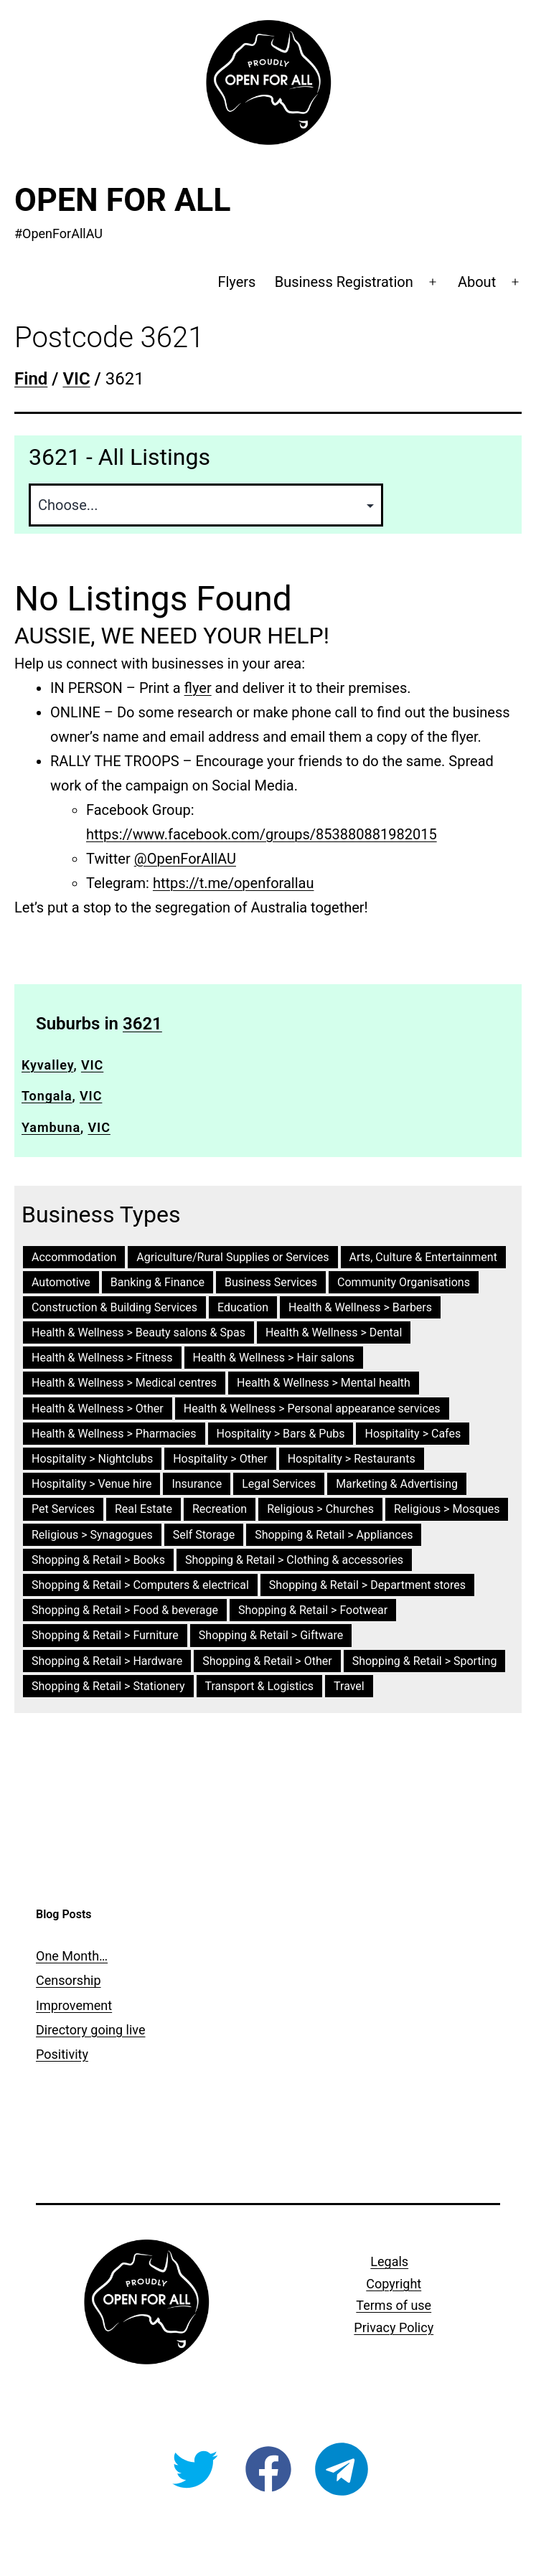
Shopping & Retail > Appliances (334, 1535)
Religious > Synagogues (92, 1535)
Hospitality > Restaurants (351, 1459)
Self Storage (204, 1535)
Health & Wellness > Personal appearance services (312, 1408)
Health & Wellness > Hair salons (273, 1357)
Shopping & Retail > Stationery (108, 1686)
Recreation (219, 1509)
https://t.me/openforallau (233, 883)
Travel (349, 1686)
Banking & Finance (157, 1282)
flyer (198, 688)
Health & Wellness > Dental (333, 1332)
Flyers (236, 282)
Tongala (47, 1095)
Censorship (68, 1980)
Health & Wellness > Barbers (360, 1307)
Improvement (74, 2005)
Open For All (122, 200)
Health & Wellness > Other (98, 1408)
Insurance (196, 1484)
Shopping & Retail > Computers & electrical (140, 1585)
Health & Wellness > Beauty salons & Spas (138, 1332)
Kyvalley (47, 1064)
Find (30, 379)
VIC (92, 1064)
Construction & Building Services (114, 1307)
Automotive (61, 1282)
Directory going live (90, 2029)
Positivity (62, 2054)
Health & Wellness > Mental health (323, 1383)
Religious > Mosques (447, 1509)
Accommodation (74, 1257)
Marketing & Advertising (397, 1484)
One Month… (72, 1955)
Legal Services (279, 1484)
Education (242, 1307)
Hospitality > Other (220, 1459)
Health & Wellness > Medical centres (124, 1383)
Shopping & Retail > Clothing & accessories (294, 1560)
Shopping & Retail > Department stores (367, 1585)
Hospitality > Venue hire (91, 1484)
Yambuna (51, 1127)
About (477, 282)
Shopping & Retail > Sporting (424, 1661)
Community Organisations (403, 1282)
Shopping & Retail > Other (267, 1661)
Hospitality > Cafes (413, 1433)
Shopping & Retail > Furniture (105, 1635)
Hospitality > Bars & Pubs (281, 1433)
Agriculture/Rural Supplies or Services (232, 1257)
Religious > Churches (320, 1509)
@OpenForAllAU (185, 858)
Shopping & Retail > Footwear (312, 1610)
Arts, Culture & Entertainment (423, 1257)
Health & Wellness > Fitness (102, 1357)
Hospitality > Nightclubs (92, 1459)
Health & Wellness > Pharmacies (114, 1433)
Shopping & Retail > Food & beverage (125, 1610)
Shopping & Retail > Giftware (271, 1635)
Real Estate (143, 1509)
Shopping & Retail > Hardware (107, 1661)
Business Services (271, 1282)
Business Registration (344, 282)
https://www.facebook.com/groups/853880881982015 (261, 834)
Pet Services (63, 1509)
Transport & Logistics (259, 1686)
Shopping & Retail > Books (98, 1560)
